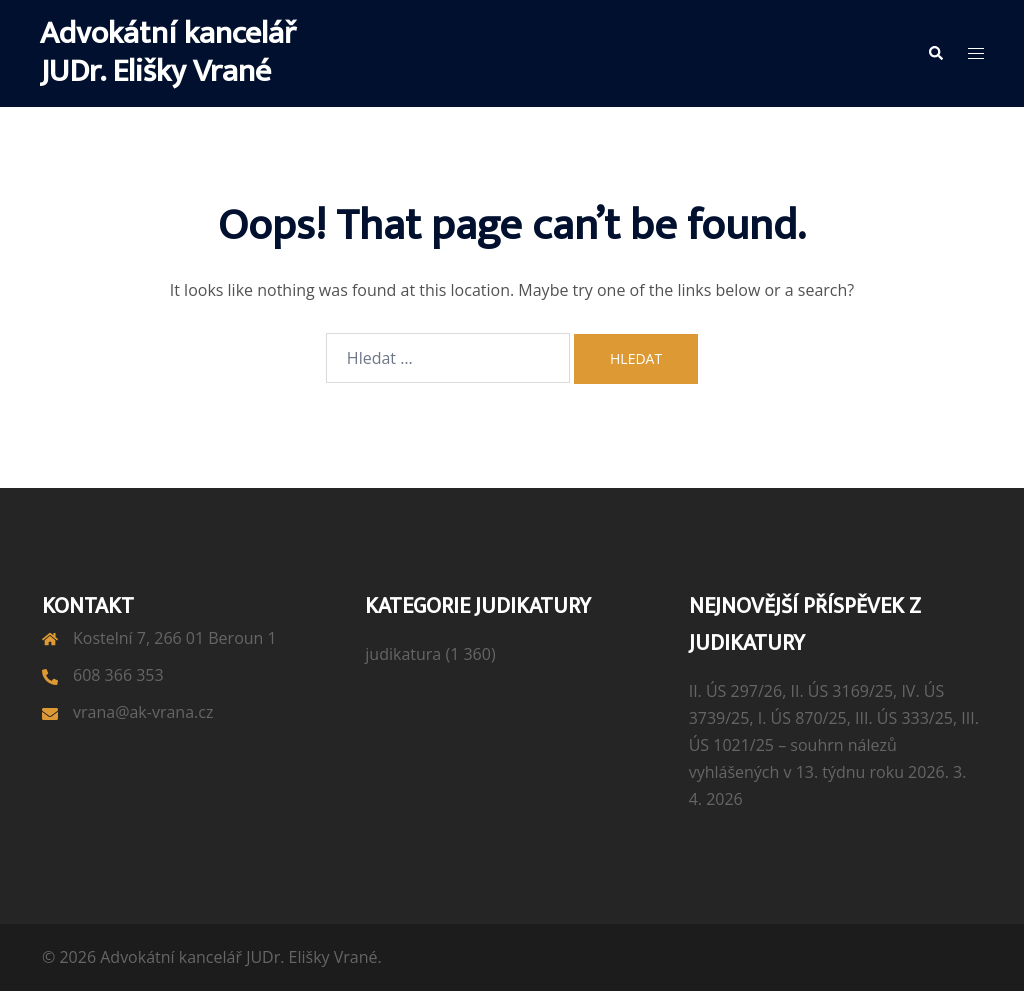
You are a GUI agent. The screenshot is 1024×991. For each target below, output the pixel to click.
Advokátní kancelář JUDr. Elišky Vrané (168, 52)
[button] (935, 53)
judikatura (403, 654)
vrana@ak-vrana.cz (143, 712)
